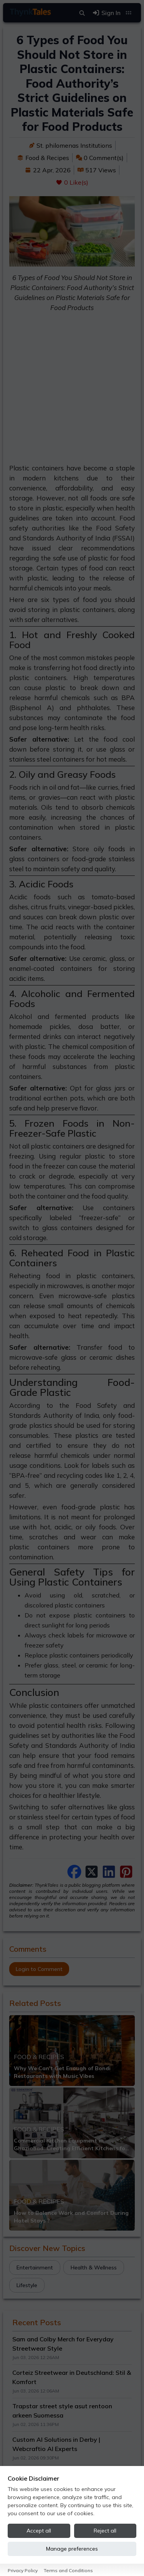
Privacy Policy (23, 2570)
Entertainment (35, 2267)
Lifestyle (27, 2285)
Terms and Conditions (68, 2570)
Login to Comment (39, 1969)
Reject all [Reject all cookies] (105, 2530)
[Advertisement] (72, 391)
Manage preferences (72, 2548)
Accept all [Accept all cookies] (38, 2530)
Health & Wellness (94, 2267)
